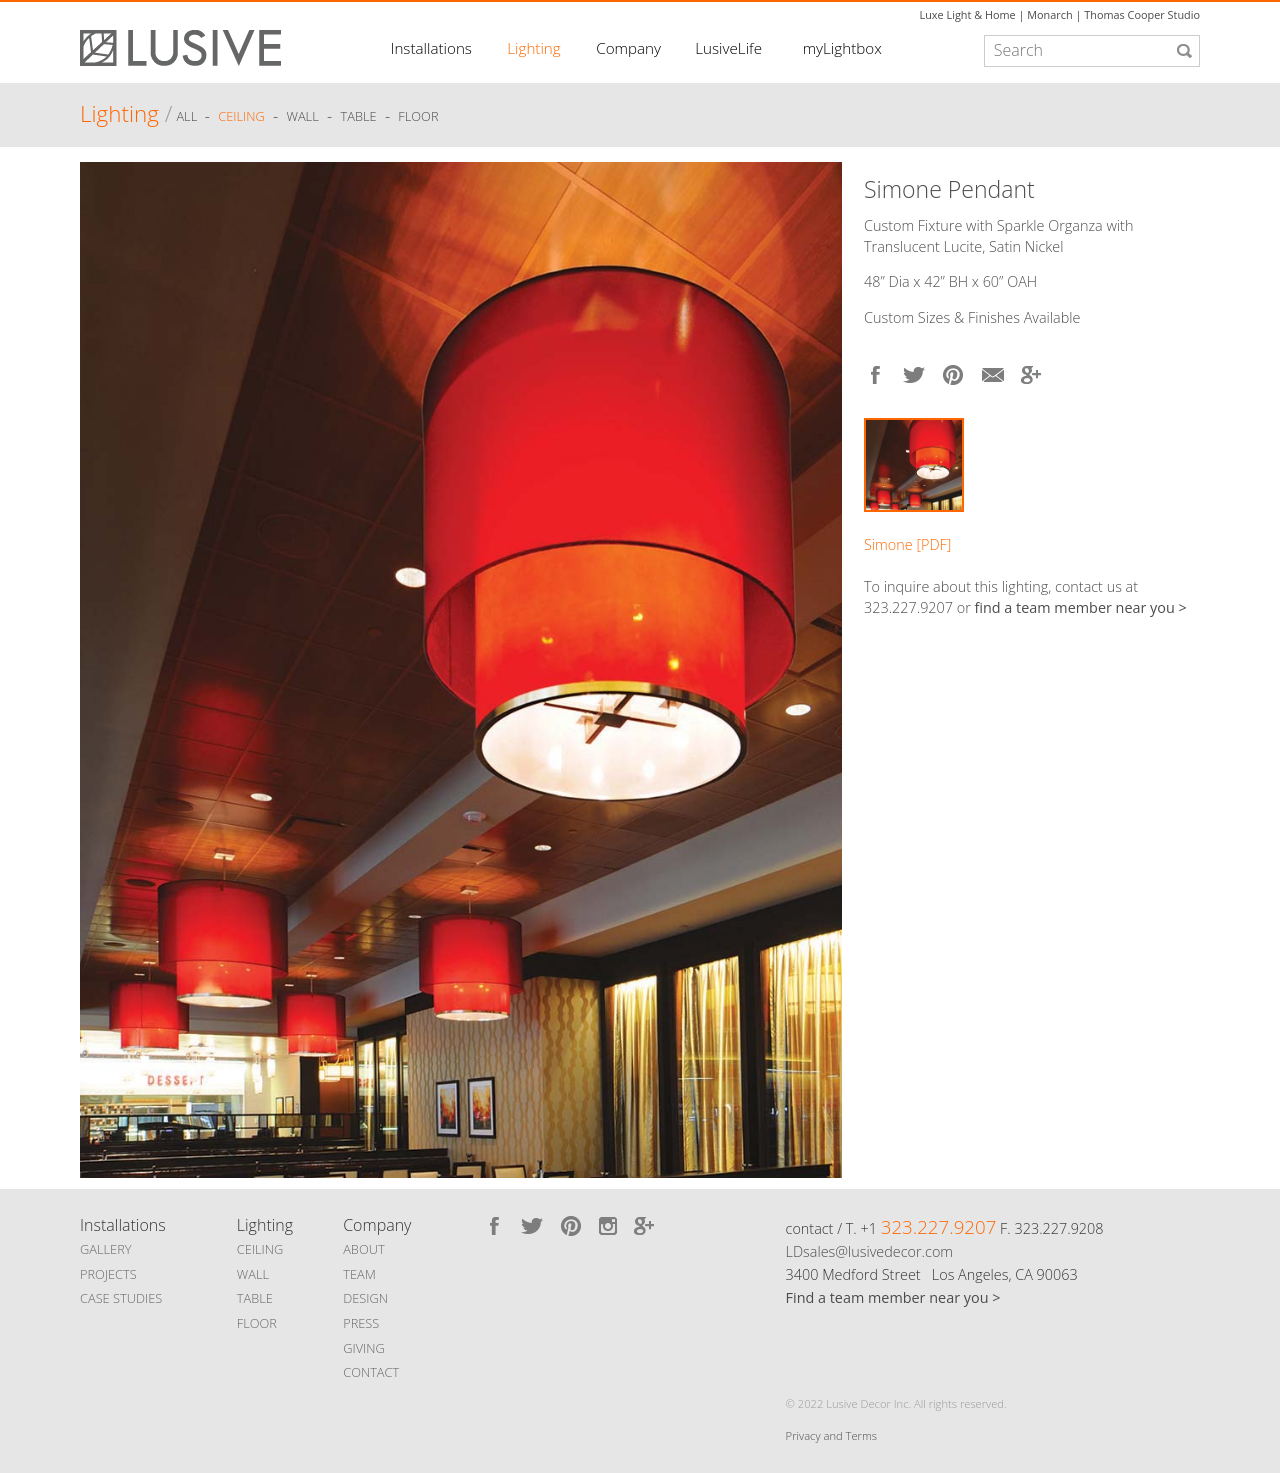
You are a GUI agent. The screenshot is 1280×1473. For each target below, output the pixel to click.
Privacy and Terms (831, 1435)
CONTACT (371, 1372)
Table (359, 117)
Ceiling (241, 117)
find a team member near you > (1081, 607)
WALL (253, 1274)
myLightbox (842, 48)
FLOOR (257, 1323)
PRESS (361, 1323)
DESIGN (365, 1298)
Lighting (533, 48)
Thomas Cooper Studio (1142, 14)
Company (628, 48)
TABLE (255, 1298)
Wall (302, 117)
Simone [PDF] (907, 544)
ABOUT (363, 1249)
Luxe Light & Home (968, 14)
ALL (188, 117)
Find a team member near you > (893, 1297)
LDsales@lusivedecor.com (869, 1251)
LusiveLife (728, 48)
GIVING (364, 1348)
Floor (418, 117)
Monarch (1049, 14)
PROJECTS (108, 1274)
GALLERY (106, 1249)
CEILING (260, 1249)
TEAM (359, 1274)
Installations (431, 48)
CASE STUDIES (121, 1298)
